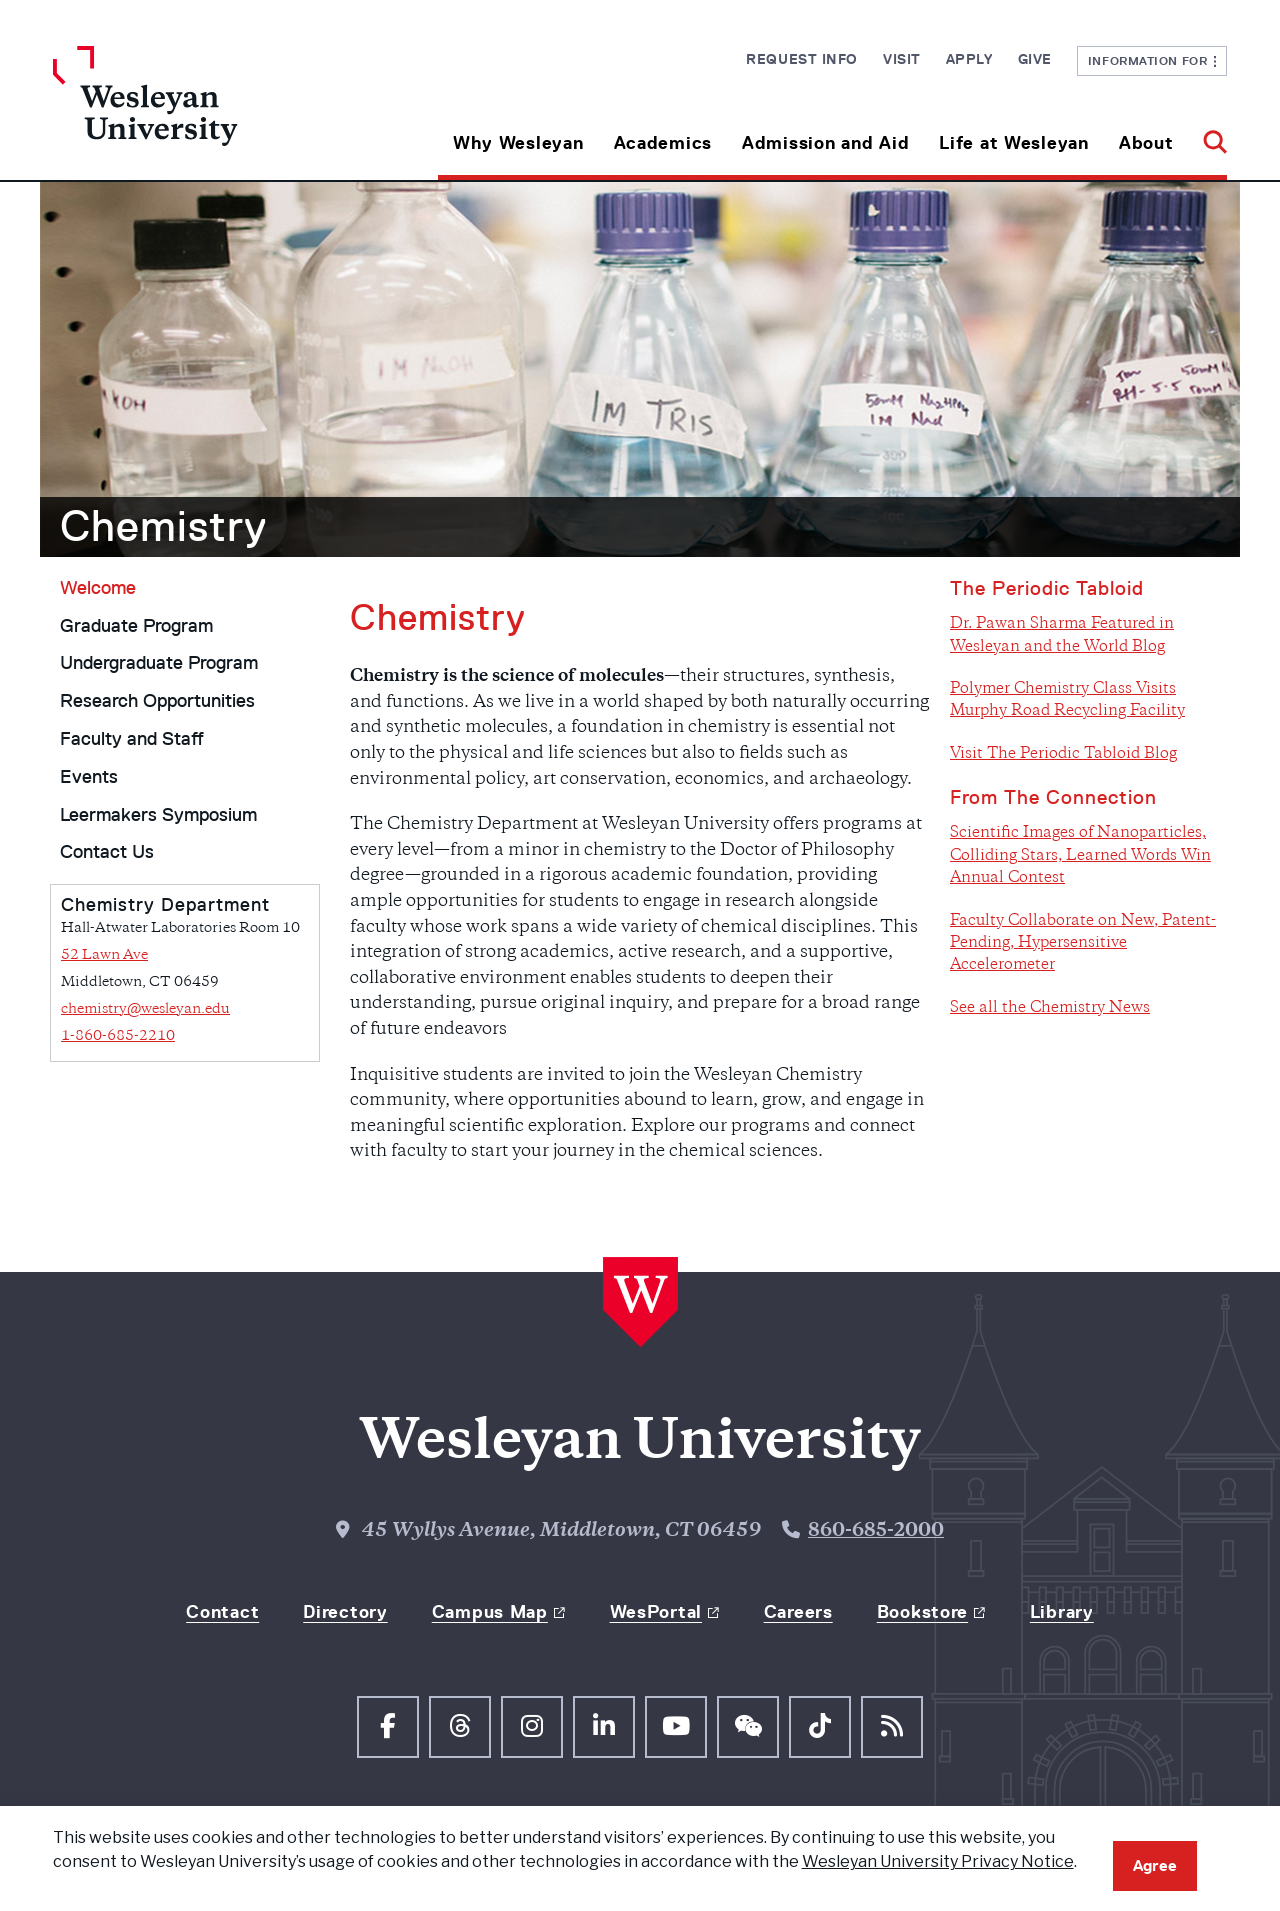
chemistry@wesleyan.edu (145, 1009)
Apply (969, 59)
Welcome (98, 588)
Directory (345, 1612)
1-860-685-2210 (118, 1036)
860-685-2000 (876, 1531)
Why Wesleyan (518, 143)
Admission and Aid (825, 143)
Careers (798, 1612)
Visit (902, 59)
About (1146, 143)
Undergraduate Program (159, 663)
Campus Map (490, 1612)
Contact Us (107, 852)
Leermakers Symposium (158, 815)
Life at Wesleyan (1014, 143)
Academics (663, 143)
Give (1035, 59)
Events (89, 777)
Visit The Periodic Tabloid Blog (1063, 754)
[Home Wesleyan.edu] (200, 113)
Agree (1155, 1865)
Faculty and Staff (132, 739)
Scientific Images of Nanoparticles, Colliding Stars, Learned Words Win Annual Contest (1080, 856)
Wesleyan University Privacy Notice (938, 1861)
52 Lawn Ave (104, 955)
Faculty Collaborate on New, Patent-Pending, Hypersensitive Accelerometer (1083, 944)
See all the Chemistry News (1050, 1008)
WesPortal (656, 1612)
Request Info (802, 59)
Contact (222, 1612)
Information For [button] (1152, 60)
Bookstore (922, 1612)
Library (1062, 1612)
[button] (1207, 135)
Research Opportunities (157, 701)
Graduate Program (136, 626)
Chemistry (163, 526)
